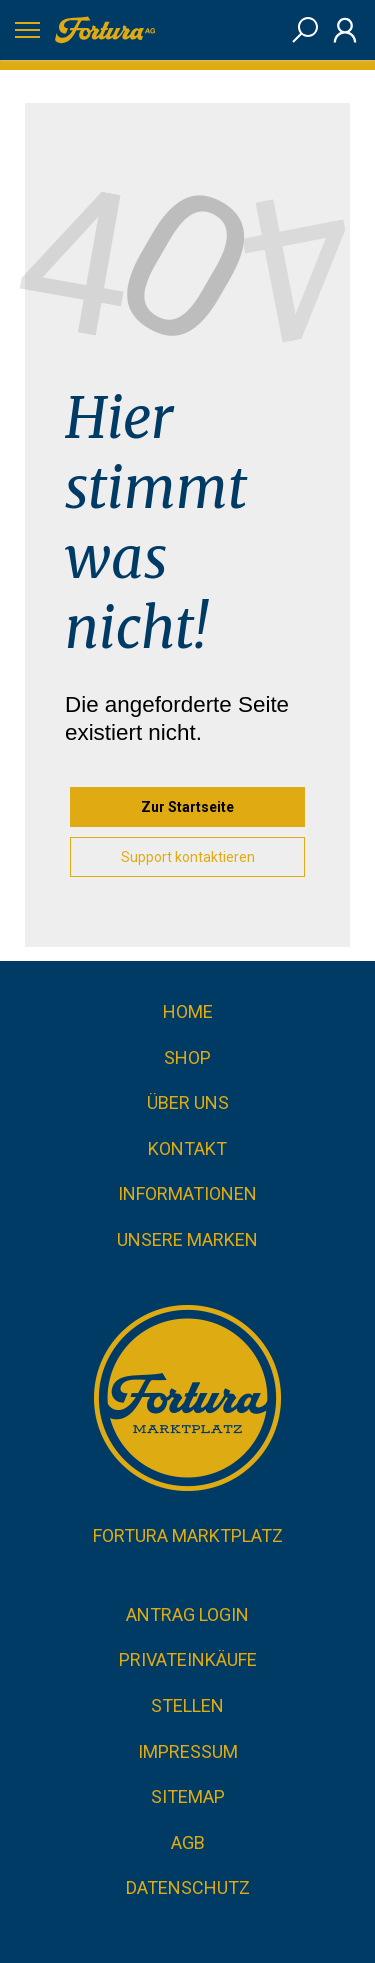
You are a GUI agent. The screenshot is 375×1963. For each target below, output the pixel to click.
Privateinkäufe (188, 1659)
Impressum (188, 1751)
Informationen (187, 1193)
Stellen (187, 1705)
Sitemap (188, 1796)
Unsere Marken (187, 1239)
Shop (187, 1057)
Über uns (188, 1102)
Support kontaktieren (188, 857)
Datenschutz (188, 1887)
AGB (188, 1842)
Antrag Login (187, 1614)
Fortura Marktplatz (188, 1535)
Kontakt (187, 1148)
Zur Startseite (187, 807)
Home (188, 1011)
